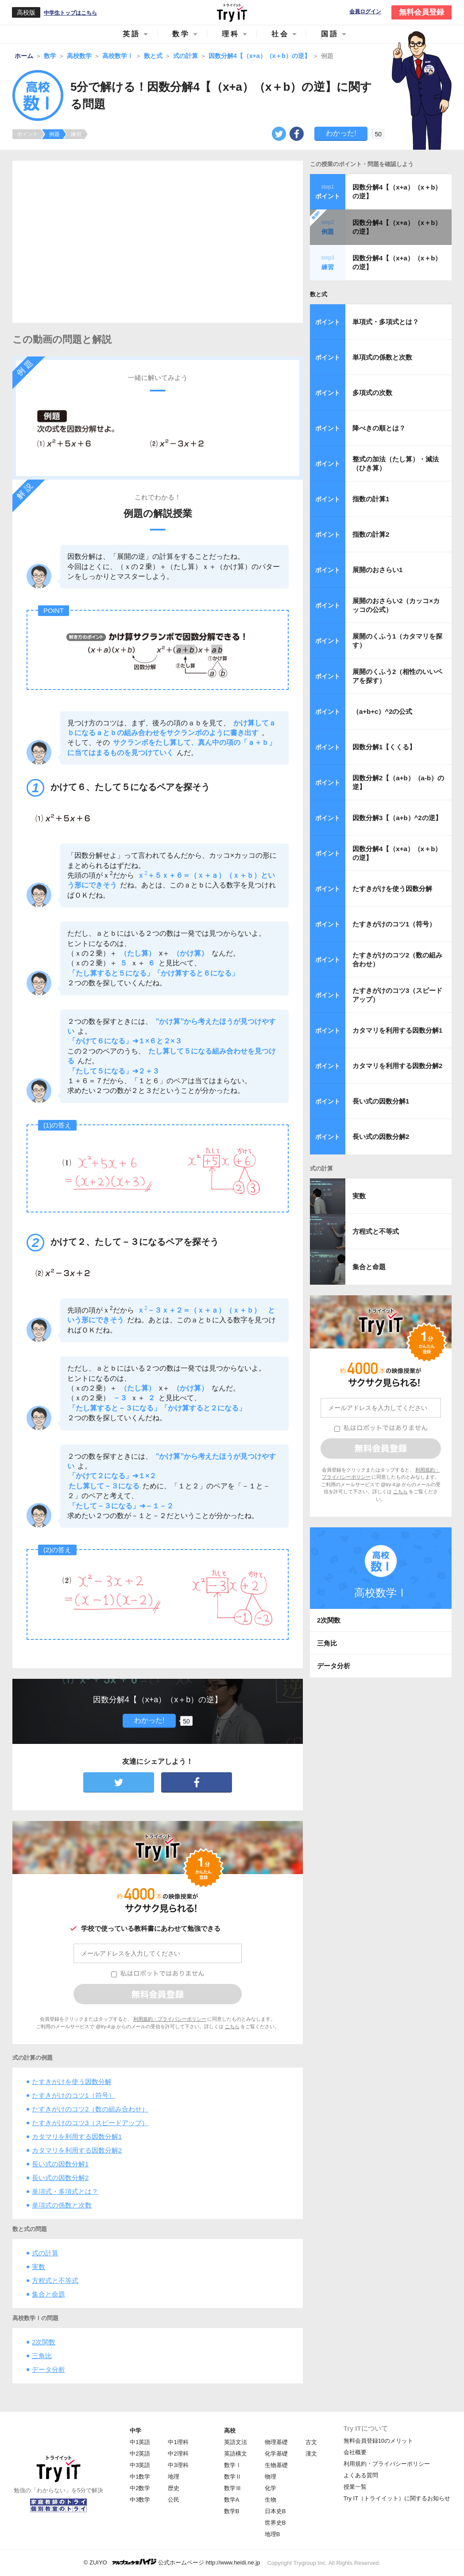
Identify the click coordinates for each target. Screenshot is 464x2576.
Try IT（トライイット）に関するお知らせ (397, 2498)
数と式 (318, 294)
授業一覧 (355, 2486)
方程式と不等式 (55, 2280)
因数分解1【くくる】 (384, 747)
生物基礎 (276, 2465)
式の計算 (45, 2253)
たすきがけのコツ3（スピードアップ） (90, 2123)
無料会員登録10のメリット (378, 2440)
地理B (272, 2534)
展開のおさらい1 (377, 569)
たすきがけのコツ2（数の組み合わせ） (90, 2109)
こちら (232, 2026)
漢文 (311, 2453)
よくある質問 (361, 2475)
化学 (270, 2488)
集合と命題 (48, 2294)
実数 (38, 2266)
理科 (231, 34)
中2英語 (140, 2453)
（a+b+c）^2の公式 (382, 711)
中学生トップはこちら (70, 12)
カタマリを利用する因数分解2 (77, 2150)
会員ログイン (365, 12)
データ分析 (48, 2369)
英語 (131, 34)
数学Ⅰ (232, 2465)
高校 (230, 2430)
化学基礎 (276, 2453)
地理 (173, 2476)
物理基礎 (276, 2442)
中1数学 (140, 2476)
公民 (173, 2499)
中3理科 (178, 2465)
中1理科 (178, 2442)
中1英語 (140, 2442)
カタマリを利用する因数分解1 (77, 2136)
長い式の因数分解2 (60, 2177)
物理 (270, 2476)
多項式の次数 (372, 392)
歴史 (173, 2488)
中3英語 (140, 2465)
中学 (135, 2430)
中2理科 (178, 2453)
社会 (280, 34)
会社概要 (355, 2452)
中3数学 (140, 2499)
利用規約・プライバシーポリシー (169, 2019)
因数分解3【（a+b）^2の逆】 (397, 817)
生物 (270, 2499)
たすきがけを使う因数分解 (72, 2081)
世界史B (275, 2522)
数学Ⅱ (232, 2476)
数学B (232, 2511)
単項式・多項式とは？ (65, 2191)
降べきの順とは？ (379, 428)
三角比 (42, 2355)
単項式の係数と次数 (62, 2205)
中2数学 (140, 2488)
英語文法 (235, 2442)
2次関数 (43, 2342)
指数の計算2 (370, 534)
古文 (311, 2442)
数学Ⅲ (232, 2488)
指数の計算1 (370, 499)
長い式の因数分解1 (60, 2164)
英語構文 (235, 2453)
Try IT (232, 12)
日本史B (275, 2511)
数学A (232, 2499)
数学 (181, 34)
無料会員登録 (421, 12)
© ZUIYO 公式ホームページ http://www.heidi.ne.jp (172, 2562)
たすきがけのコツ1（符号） (73, 2095)
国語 (330, 34)
